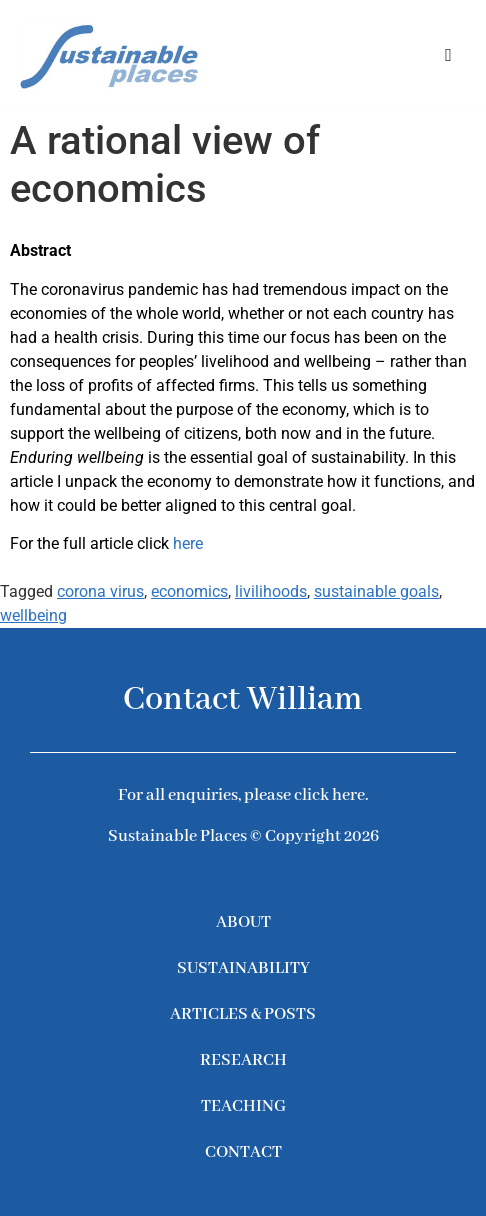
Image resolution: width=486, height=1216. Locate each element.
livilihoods (271, 591)
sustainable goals (376, 591)
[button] (448, 54)
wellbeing (33, 615)
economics (189, 591)
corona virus (100, 591)
